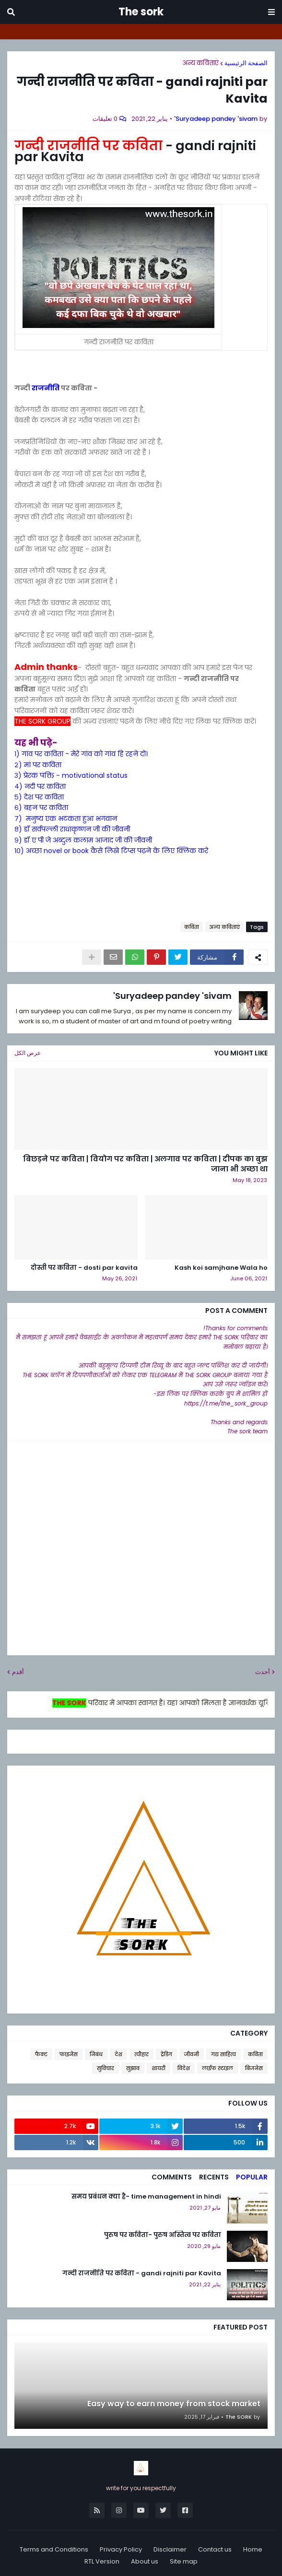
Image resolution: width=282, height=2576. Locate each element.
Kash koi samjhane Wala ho (221, 1268)
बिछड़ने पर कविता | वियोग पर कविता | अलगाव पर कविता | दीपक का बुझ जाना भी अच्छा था (145, 1164)
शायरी (158, 2068)
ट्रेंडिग (166, 2054)
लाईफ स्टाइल (217, 2068)
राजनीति (45, 388)
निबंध (96, 2054)
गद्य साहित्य (223, 2054)
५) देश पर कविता (39, 797)
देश (118, 2054)
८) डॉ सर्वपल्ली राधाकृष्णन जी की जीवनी (72, 829)
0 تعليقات (105, 118)
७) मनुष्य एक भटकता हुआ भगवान (65, 818)
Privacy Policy (121, 2549)
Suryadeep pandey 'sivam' (172, 996)
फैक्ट (41, 2054)
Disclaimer (170, 2549)
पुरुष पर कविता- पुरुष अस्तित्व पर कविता (162, 2235)
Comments (172, 2177)
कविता (191, 927)
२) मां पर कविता (37, 765)
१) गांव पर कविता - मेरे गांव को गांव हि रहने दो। (81, 754)
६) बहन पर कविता (41, 807)
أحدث (262, 1671)
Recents (214, 2177)
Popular (252, 2177)
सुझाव (133, 2068)
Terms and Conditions (54, 2549)
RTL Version (101, 2561)
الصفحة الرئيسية (246, 63)
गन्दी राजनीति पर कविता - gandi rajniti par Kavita (141, 2273)
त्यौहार (141, 2054)
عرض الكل (27, 1053)
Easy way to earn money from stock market (173, 2404)
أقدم (18, 1671)
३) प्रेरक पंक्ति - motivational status (71, 775)
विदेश (183, 2068)
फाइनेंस (68, 2054)
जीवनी (191, 2054)
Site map (184, 2561)
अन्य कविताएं (200, 63)
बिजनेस (254, 2068)
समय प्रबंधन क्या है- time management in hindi (146, 2196)
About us (144, 2561)
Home (252, 2549)
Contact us (215, 2549)
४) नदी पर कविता (40, 786)
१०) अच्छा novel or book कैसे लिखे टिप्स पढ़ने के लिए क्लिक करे (111, 850)
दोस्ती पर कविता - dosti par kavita (84, 1268)
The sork (141, 11)
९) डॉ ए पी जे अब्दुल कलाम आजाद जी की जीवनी (83, 840)
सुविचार (105, 2068)
